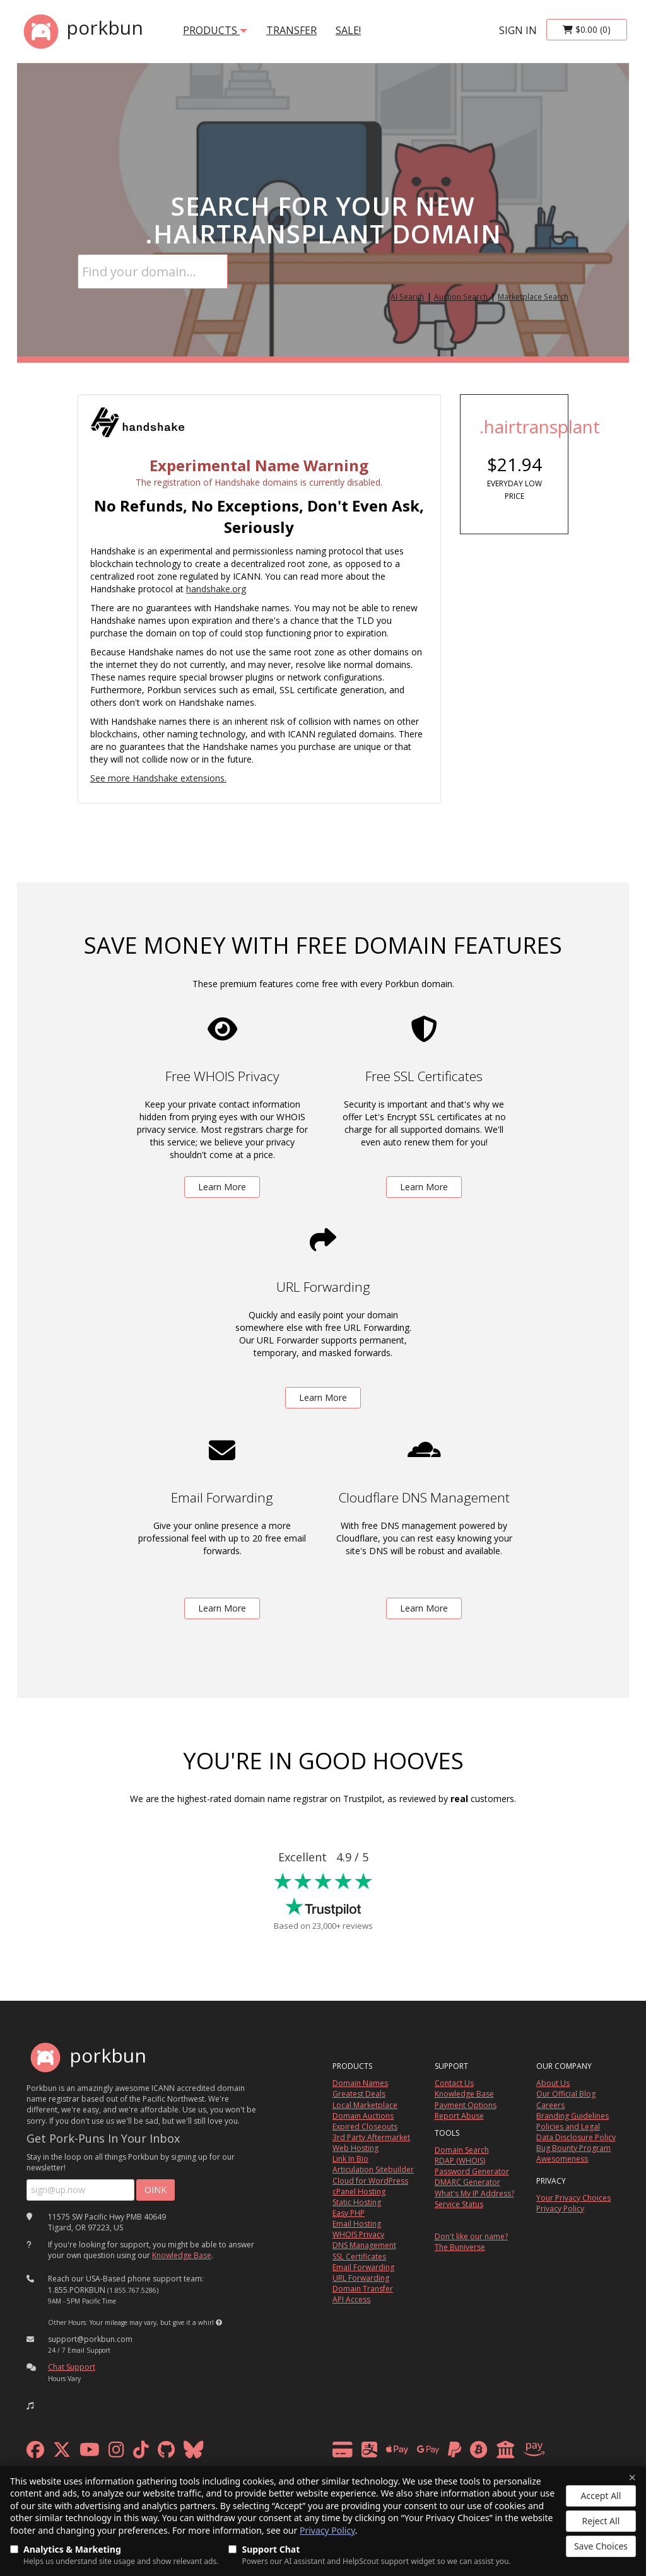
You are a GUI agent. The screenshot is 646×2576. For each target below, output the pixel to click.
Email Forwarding (363, 2267)
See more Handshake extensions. (158, 778)
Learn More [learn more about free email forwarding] (222, 1608)
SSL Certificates (359, 2256)
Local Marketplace (364, 2105)
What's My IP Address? (474, 2193)
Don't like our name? (471, 2236)
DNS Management (364, 2245)
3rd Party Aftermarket (371, 2137)
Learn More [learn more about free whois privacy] (222, 1187)
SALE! (348, 30)
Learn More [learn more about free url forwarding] (323, 1397)
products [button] (215, 30)
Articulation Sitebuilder (373, 2169)
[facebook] (35, 2453)
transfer (291, 30)
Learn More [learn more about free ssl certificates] (424, 1187)
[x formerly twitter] (62, 2453)
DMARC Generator (467, 2182)
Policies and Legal (568, 2126)
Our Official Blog (566, 2093)
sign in (518, 30)
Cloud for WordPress (370, 2180)
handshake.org (216, 589)
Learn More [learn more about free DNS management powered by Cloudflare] (424, 1608)
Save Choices (601, 2546)
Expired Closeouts (364, 2126)
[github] (166, 2453)
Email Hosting (356, 2223)
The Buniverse (460, 2247)
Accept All (601, 2496)
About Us (553, 2083)
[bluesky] (194, 2453)
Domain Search (462, 2150)
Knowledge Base (181, 2255)
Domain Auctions (363, 2116)
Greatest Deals (358, 2093)
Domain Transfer (362, 2288)
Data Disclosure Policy (576, 2137)
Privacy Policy (327, 2530)
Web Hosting (355, 2148)
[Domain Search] (153, 271)
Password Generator (472, 2171)
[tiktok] (141, 2453)
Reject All (601, 2521)
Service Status (459, 2204)
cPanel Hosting (358, 2191)
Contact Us (454, 2083)
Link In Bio (350, 2158)
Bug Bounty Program (573, 2148)
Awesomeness (562, 2158)
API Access (351, 2299)
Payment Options (465, 2105)
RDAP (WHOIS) (460, 2160)
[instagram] (116, 2453)
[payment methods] (441, 2453)
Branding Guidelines (572, 2116)
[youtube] (89, 2453)
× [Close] (632, 2477)
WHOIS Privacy (358, 2234)
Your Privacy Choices (573, 2198)
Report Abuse (459, 2116)
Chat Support (71, 2367)
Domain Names (360, 2083)
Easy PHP (348, 2213)
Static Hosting (356, 2202)
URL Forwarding (360, 2278)
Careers (550, 2105)
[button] (219, 2322)
